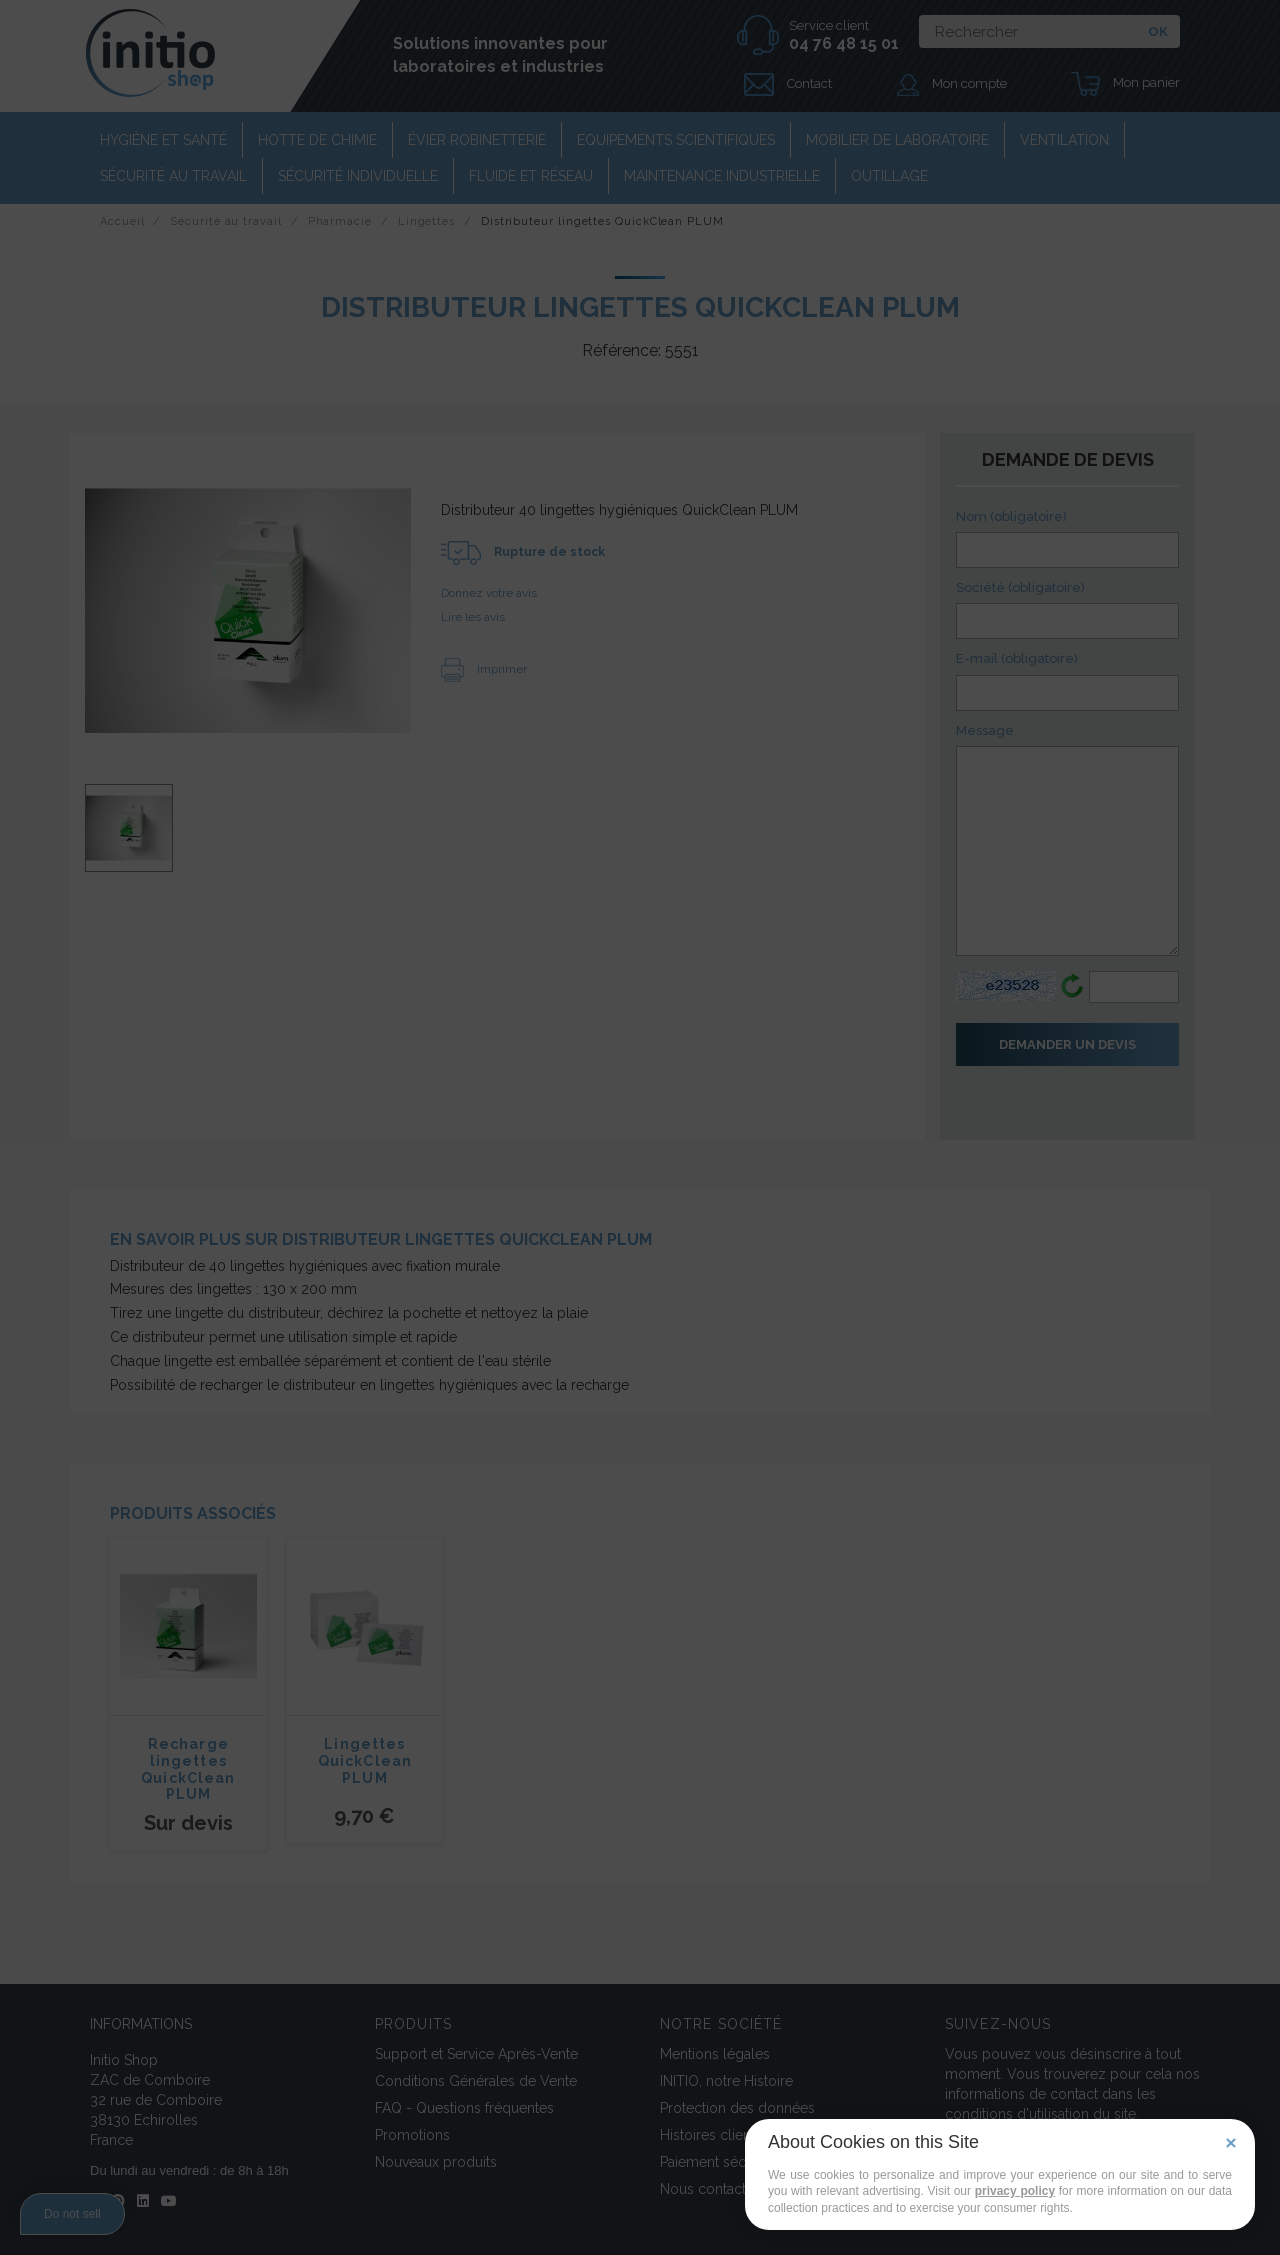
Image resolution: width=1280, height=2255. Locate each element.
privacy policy (1015, 2191)
